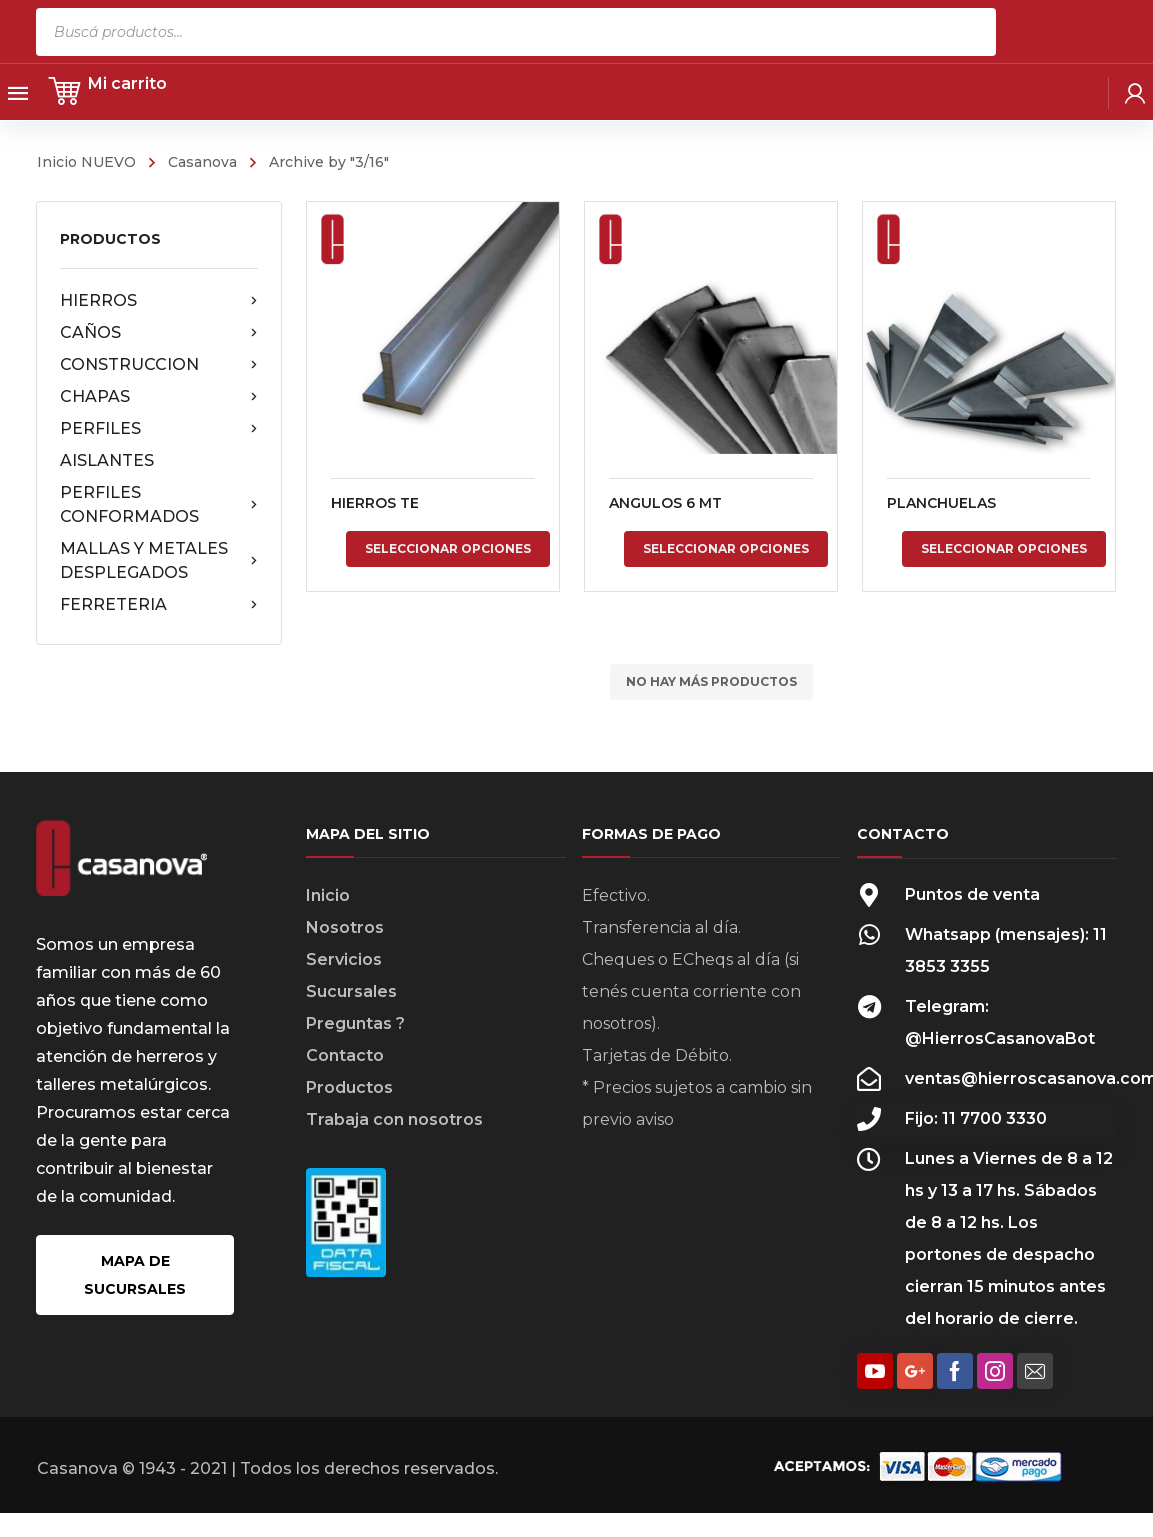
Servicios (344, 959)
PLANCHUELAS (940, 503)
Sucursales (351, 991)
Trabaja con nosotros (394, 1119)
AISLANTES (107, 460)
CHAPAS (159, 397)
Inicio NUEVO (86, 162)
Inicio (328, 895)
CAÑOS (159, 333)
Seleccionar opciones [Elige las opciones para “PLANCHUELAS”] (1003, 548)
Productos (349, 1087)
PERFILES (159, 429)
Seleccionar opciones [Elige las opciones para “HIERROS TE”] (448, 548)
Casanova (202, 162)
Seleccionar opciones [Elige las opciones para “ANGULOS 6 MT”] (726, 548)
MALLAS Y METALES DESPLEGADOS (159, 560)
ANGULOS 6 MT (664, 503)
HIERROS (159, 301)
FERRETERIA (159, 605)
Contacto (345, 1055)
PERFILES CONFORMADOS (159, 504)
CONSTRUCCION (159, 365)
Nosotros (345, 927)
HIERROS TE (375, 503)
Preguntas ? (355, 1023)
